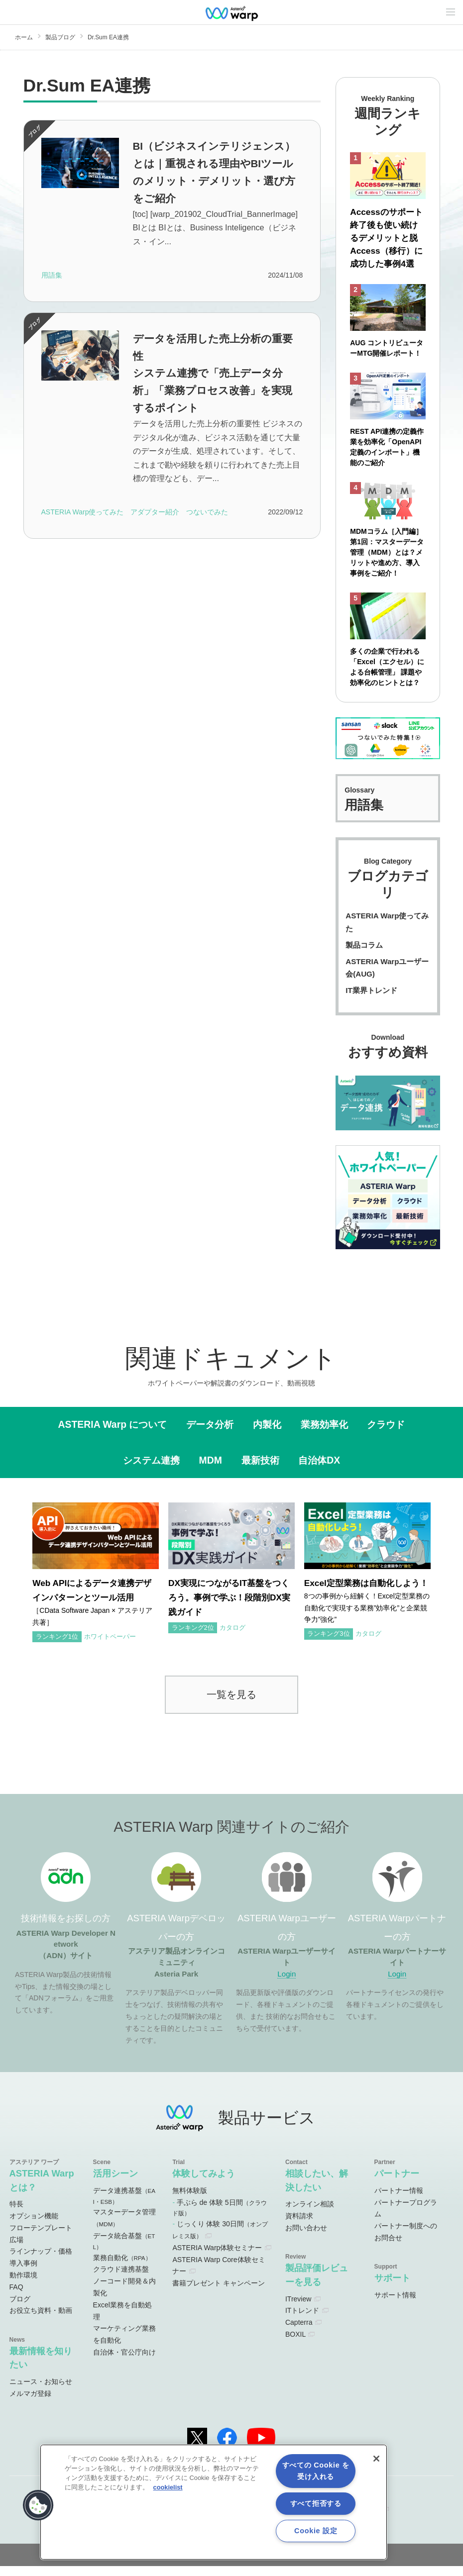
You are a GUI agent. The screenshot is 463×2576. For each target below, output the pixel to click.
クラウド (386, 1434)
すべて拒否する (316, 2503)
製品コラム (364, 955)
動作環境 (23, 2285)
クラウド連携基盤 (121, 2279)
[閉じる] (376, 2459)
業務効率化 (324, 1434)
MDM (210, 1470)
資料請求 (299, 2226)
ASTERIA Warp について (112, 1434)
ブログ (19, 2309)
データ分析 (209, 1434)
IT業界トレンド (371, 1000)
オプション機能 (33, 2226)
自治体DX (319, 1470)
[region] (213, 2502)
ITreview (298, 2309)
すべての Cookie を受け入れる (315, 2470)
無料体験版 (189, 2200)
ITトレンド (302, 2321)
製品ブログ (60, 37)
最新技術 (260, 1470)
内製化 (267, 1434)
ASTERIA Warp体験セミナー (217, 2258)
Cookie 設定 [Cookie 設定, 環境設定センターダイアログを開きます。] (315, 2531)
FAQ (16, 2297)
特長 (16, 2214)
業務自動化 (122, 2268)
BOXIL (295, 2344)
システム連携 (151, 1470)
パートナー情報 (398, 2200)
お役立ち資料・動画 (40, 2321)
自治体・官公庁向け (124, 2362)
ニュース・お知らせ (40, 2391)
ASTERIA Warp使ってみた (387, 932)
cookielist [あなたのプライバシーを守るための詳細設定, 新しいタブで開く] (168, 2487)
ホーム (24, 37)
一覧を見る (231, 1704)
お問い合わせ (306, 2238)
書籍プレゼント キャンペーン (218, 2293)
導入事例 (23, 2273)
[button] (38, 2505)
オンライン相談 (309, 2214)
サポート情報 (395, 2305)
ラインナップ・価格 (40, 2262)
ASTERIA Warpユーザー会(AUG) (387, 978)
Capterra (298, 2332)
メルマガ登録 (30, 2403)
